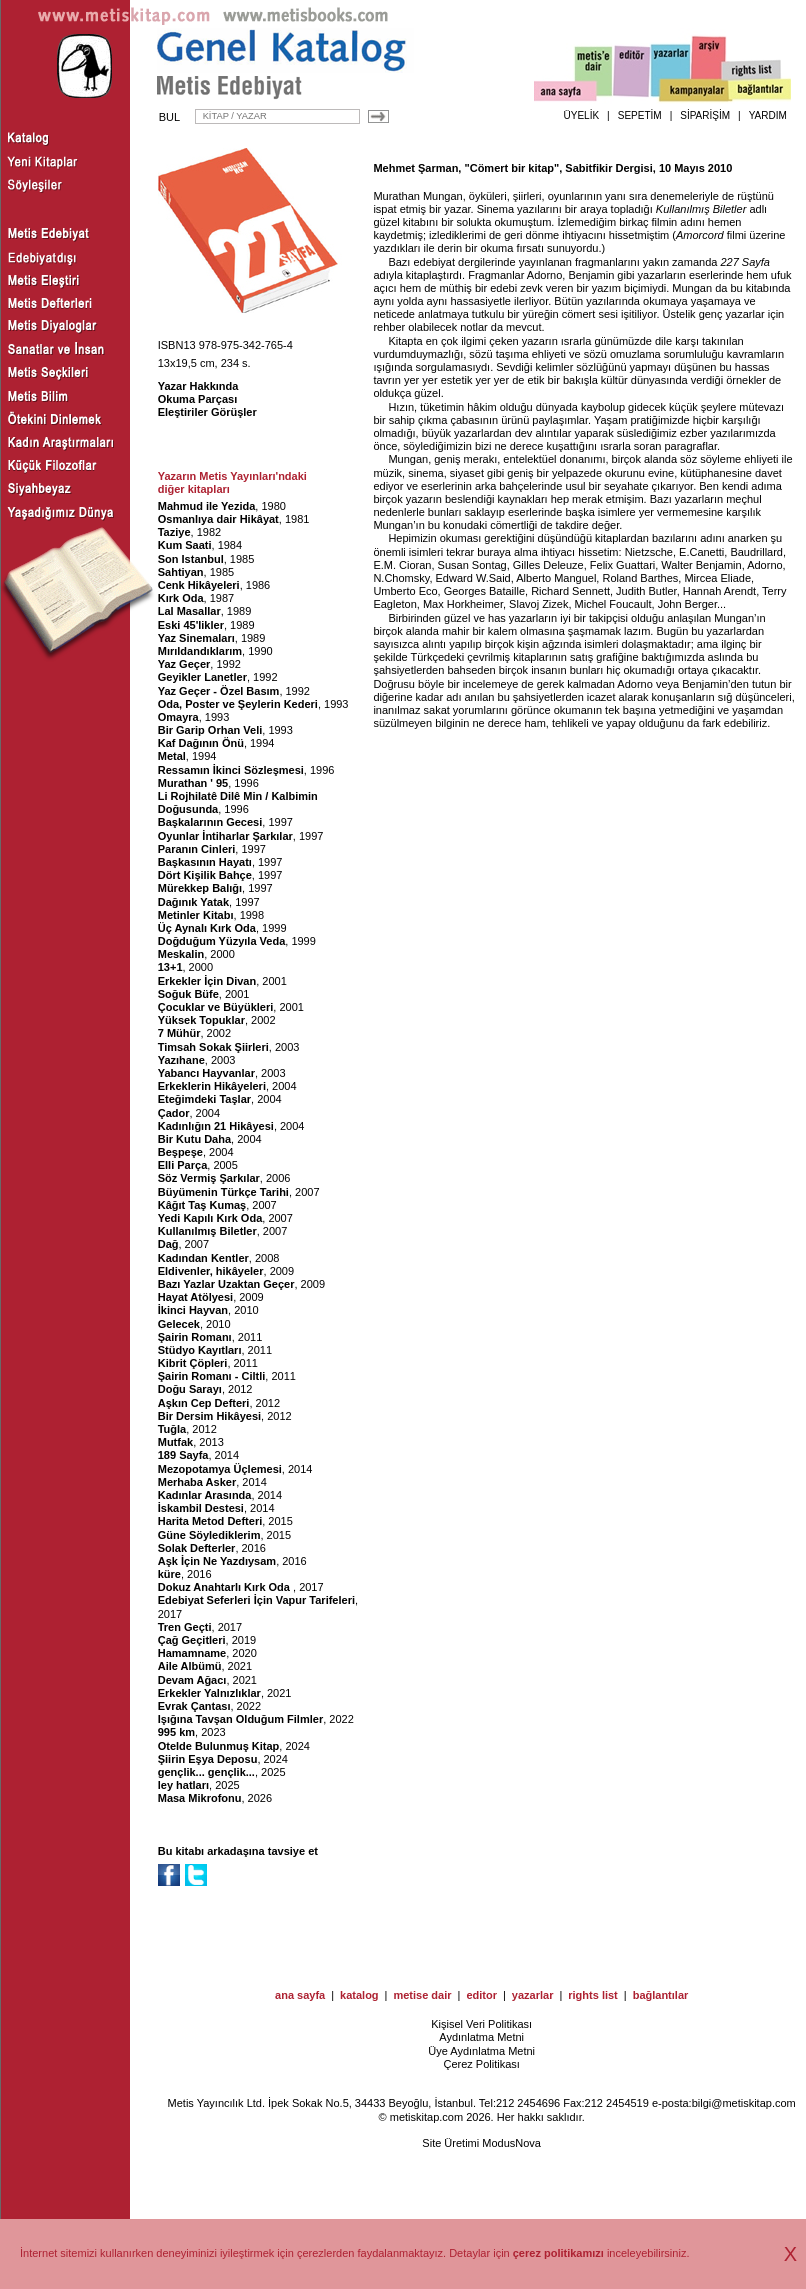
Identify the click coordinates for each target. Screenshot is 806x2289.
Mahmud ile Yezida (207, 506)
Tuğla (172, 1429)
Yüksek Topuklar (201, 1020)
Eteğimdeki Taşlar (204, 1099)
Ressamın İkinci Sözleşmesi (231, 770)
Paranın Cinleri (197, 849)
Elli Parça (183, 1165)
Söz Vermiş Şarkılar (209, 1178)
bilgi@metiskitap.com (744, 2103)
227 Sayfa (745, 262)
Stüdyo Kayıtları (200, 1350)
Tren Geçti (185, 1627)
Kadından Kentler (203, 1258)
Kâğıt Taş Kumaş (202, 1205)
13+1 (170, 967)
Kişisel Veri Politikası (481, 2024)
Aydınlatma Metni (481, 2037)
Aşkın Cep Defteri (204, 1403)
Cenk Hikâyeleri (199, 585)
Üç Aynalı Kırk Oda (207, 928)
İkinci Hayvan (193, 1310)
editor (481, 1995)
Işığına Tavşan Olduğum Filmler (240, 1719)
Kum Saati (185, 545)
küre (169, 1574)
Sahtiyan (181, 572)
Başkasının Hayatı (205, 862)
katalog (359, 1995)
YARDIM (768, 115)
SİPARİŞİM (705, 115)
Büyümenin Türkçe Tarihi (223, 1192)
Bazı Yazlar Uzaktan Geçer (226, 1284)
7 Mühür (179, 1033)
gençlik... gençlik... (206, 1772)
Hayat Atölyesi (195, 1297)
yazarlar (533, 1995)
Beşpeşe (180, 1152)
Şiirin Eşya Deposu (208, 1759)
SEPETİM (640, 115)
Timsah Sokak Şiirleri (213, 1047)
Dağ (168, 1244)
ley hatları (183, 1785)
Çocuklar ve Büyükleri (216, 1007)
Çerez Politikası (481, 2064)
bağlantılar (661, 1995)
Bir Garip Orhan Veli (210, 730)
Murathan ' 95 (193, 783)
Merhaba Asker (197, 1482)
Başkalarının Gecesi (210, 822)
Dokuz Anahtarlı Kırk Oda (225, 1587)
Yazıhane (181, 1060)
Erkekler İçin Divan (207, 981)
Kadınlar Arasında (205, 1495)
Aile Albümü (190, 1666)
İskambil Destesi (201, 1508)
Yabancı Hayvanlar (206, 1073)
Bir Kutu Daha (194, 1139)
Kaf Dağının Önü (201, 743)
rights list (593, 1995)
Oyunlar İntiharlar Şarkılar (225, 836)
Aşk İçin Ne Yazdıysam (217, 1561)
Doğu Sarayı (190, 1389)
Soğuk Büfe (188, 994)
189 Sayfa (183, 1455)
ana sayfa (300, 1995)
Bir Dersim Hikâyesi (209, 1416)
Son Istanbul (191, 559)
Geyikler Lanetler (202, 677)
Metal (172, 756)
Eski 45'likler (191, 625)
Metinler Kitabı (196, 915)
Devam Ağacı (192, 1680)
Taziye (174, 532)
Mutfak (175, 1442)
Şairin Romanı (195, 1337)
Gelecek (179, 1324)
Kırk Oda (181, 598)
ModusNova (511, 2143)
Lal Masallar (189, 611)
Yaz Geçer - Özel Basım (219, 691)
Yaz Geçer (184, 664)
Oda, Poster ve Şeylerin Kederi (238, 704)
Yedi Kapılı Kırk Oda (210, 1218)
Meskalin (181, 954)
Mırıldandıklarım (200, 651)
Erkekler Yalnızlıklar (209, 1693)
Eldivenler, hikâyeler (211, 1271)
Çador (174, 1113)
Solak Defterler (197, 1548)
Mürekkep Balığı (200, 888)
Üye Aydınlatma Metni (481, 2051)
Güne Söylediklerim (209, 1535)
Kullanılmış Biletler (207, 1231)
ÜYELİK (582, 115)
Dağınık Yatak (193, 902)
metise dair (422, 1995)
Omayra (178, 717)
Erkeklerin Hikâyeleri (212, 1086)
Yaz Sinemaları (196, 638)
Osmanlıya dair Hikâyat (218, 519)
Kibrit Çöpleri (193, 1363)
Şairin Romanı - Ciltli (212, 1376)
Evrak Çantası (194, 1706)
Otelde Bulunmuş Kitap (219, 1746)
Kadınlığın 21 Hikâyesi (216, 1126)
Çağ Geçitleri (192, 1640)
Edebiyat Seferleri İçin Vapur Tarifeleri (256, 1600)
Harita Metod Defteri (210, 1521)
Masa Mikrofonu (200, 1798)
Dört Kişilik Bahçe (205, 875)
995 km (176, 1732)
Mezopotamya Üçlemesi (220, 1469)
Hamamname (192, 1653)
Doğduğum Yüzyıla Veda (222, 941)
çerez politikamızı (558, 2253)
